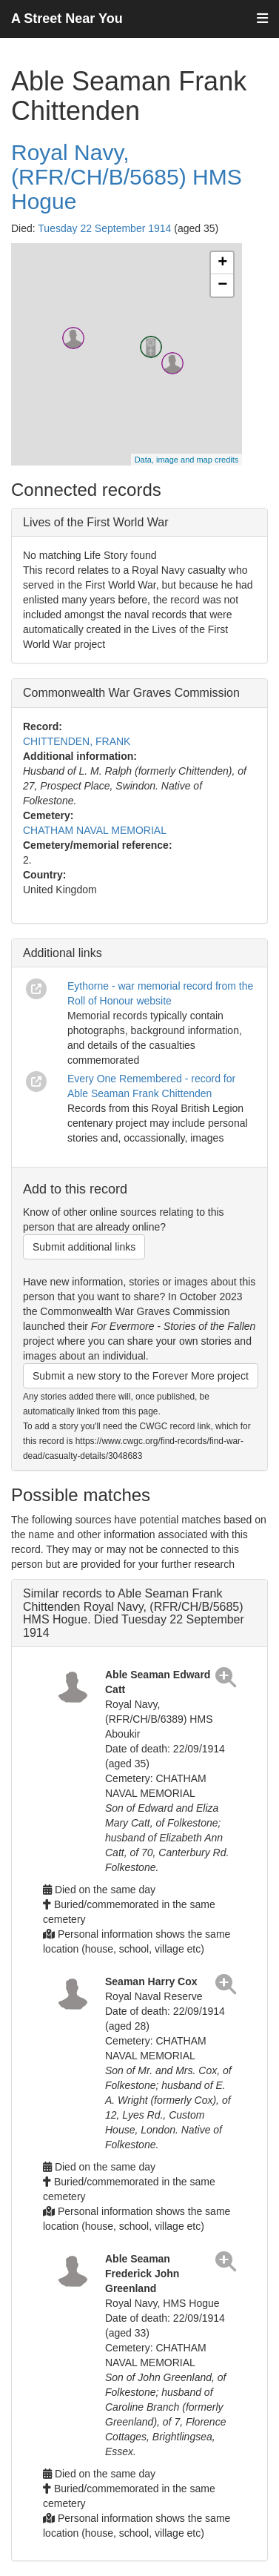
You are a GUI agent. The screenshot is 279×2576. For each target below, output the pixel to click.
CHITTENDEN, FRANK (76, 741)
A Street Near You (67, 18)
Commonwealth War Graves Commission (131, 692)
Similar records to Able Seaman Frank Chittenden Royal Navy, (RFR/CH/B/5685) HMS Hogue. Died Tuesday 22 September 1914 (133, 1613)
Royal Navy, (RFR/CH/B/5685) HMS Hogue (126, 176)
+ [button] (222, 263)
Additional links (62, 953)
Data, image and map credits (187, 459)
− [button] (222, 285)
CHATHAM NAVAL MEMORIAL (95, 830)
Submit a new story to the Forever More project (141, 1376)
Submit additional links (84, 1247)
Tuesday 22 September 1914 (104, 228)
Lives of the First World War (96, 522)
